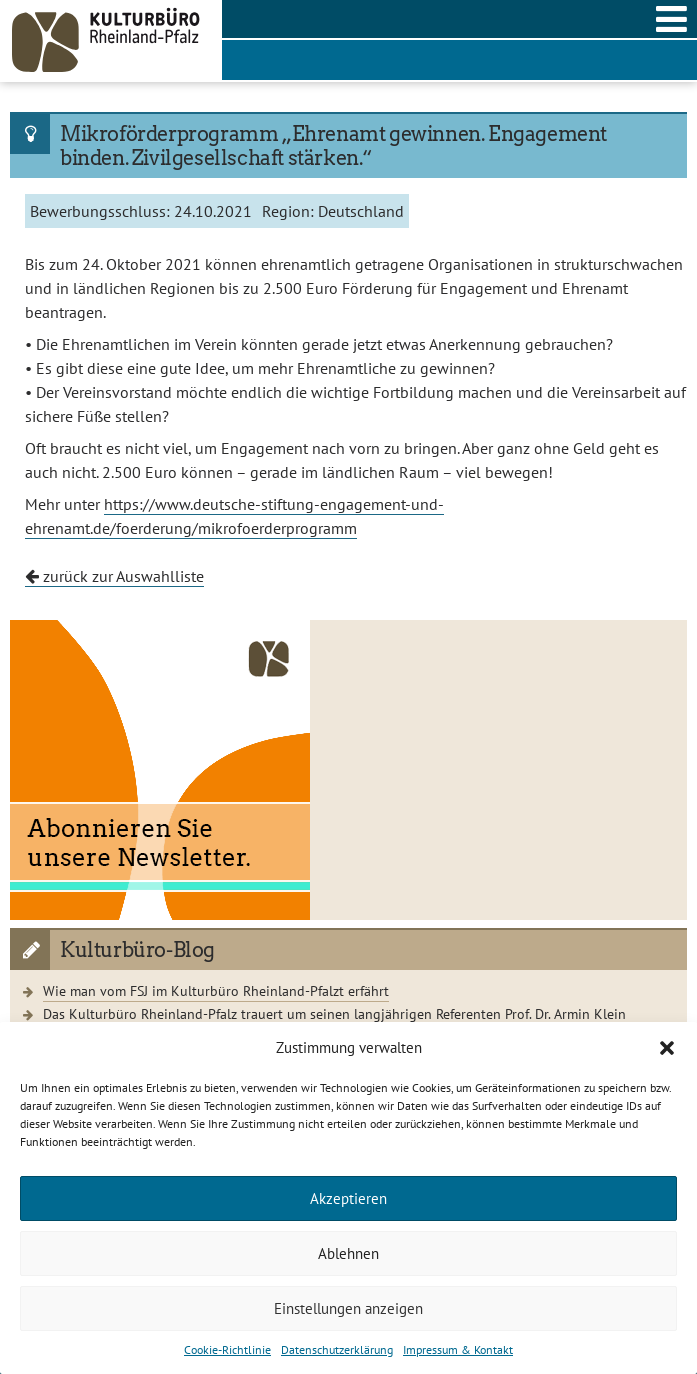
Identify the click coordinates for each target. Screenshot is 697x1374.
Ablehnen (348, 1253)
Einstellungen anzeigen (348, 1308)
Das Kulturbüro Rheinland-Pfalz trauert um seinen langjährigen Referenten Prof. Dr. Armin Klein (334, 1013)
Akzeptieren (348, 1198)
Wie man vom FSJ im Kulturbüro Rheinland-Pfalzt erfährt (216, 990)
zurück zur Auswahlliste (114, 576)
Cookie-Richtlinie (227, 1349)
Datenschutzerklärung (337, 1349)
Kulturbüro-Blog (137, 950)
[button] (667, 1048)
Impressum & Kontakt (458, 1349)
